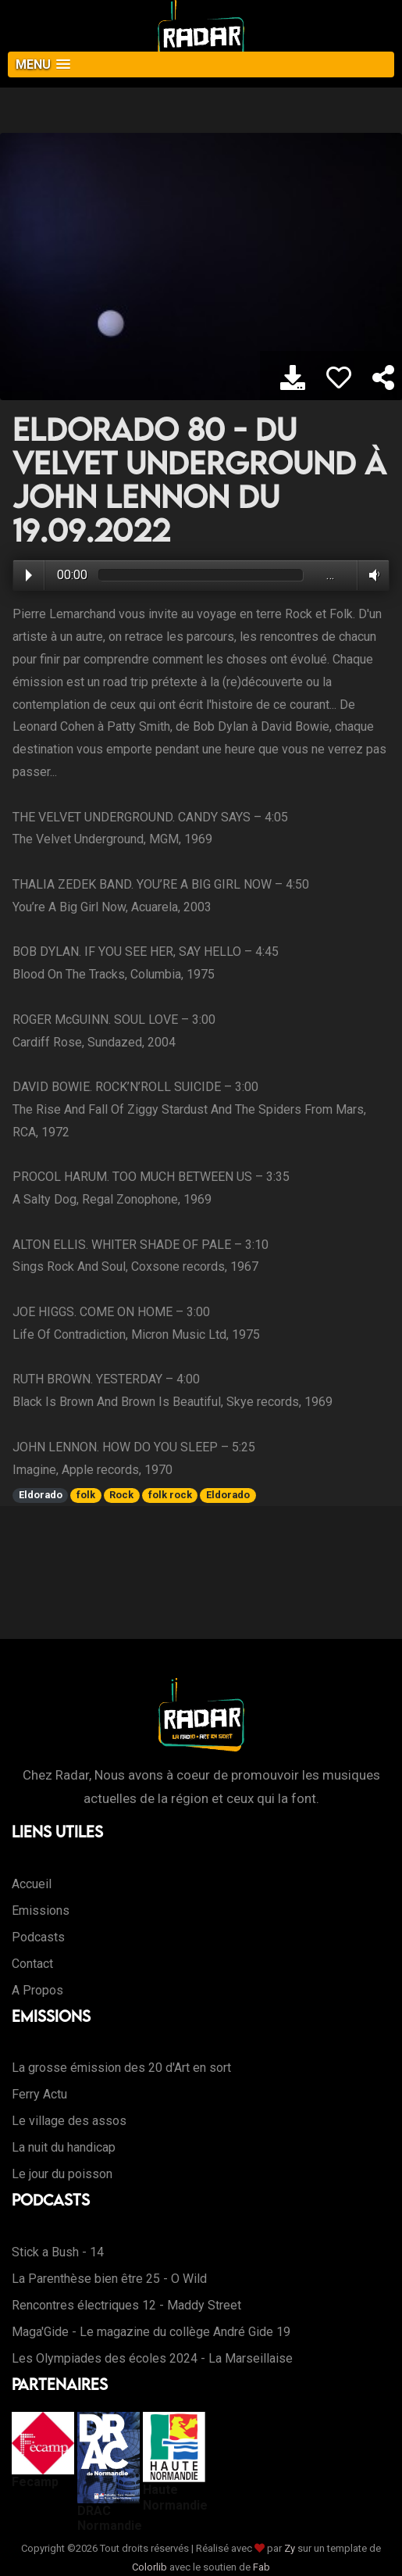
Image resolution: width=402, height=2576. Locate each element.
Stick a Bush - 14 (58, 2252)
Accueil (32, 1884)
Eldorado (40, 1495)
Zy (289, 2548)
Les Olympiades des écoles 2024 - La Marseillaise (152, 2358)
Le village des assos (69, 2120)
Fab (261, 2567)
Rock (121, 1495)
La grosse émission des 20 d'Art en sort (121, 2067)
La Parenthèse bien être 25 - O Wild (109, 2278)
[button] (201, 64)
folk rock (170, 1495)
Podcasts (38, 1937)
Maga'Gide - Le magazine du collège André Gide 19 (151, 2331)
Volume (371, 575)
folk (85, 1495)
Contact (32, 1963)
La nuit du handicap (64, 2147)
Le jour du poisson (62, 2173)
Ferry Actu (39, 2094)
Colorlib (149, 2567)
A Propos (37, 1990)
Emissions (40, 1910)
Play (29, 575)
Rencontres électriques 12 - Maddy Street (126, 2305)
